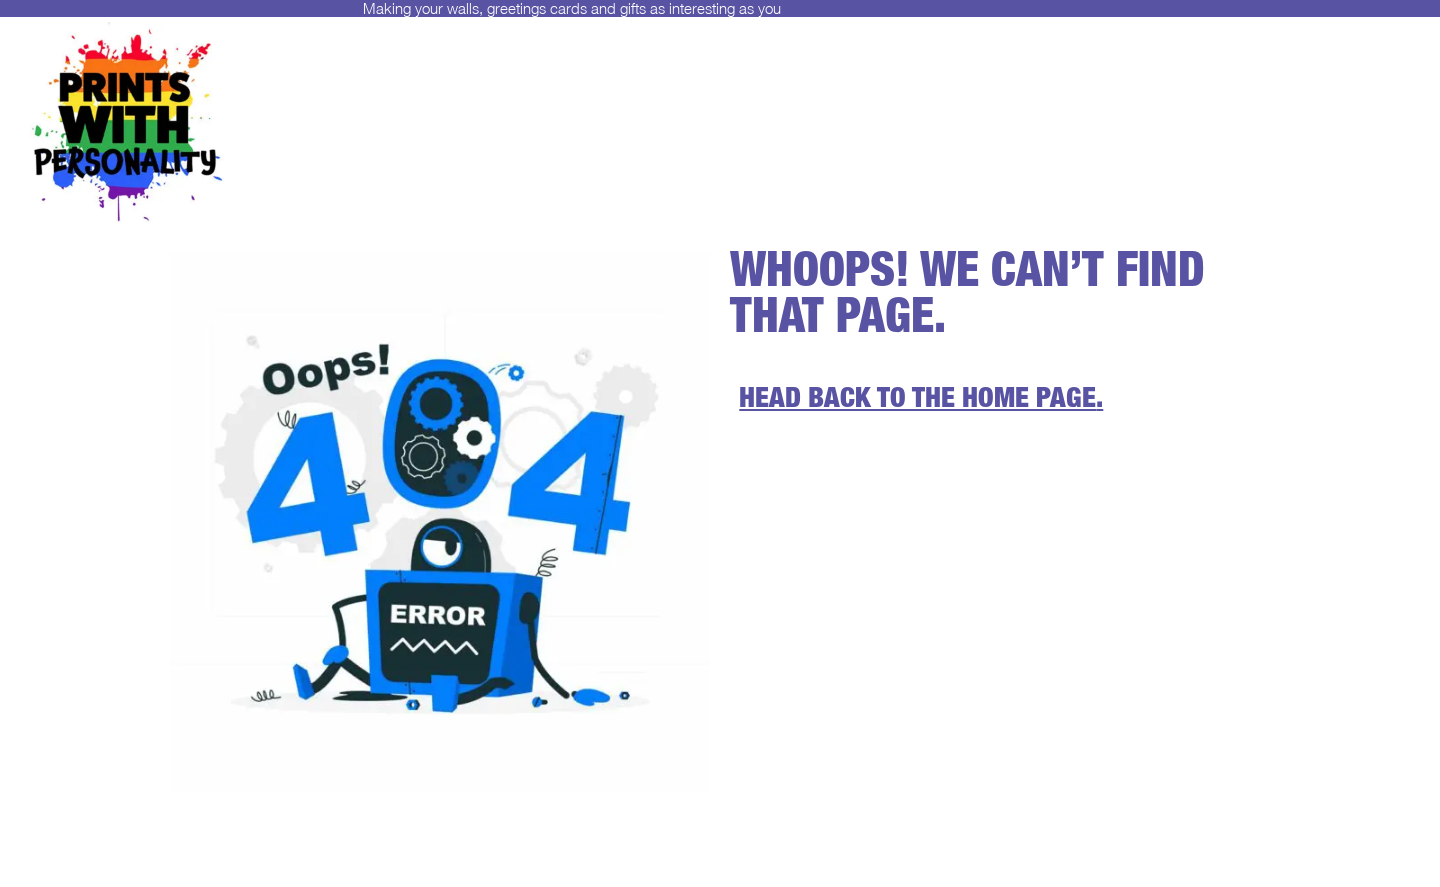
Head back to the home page (917, 401)
